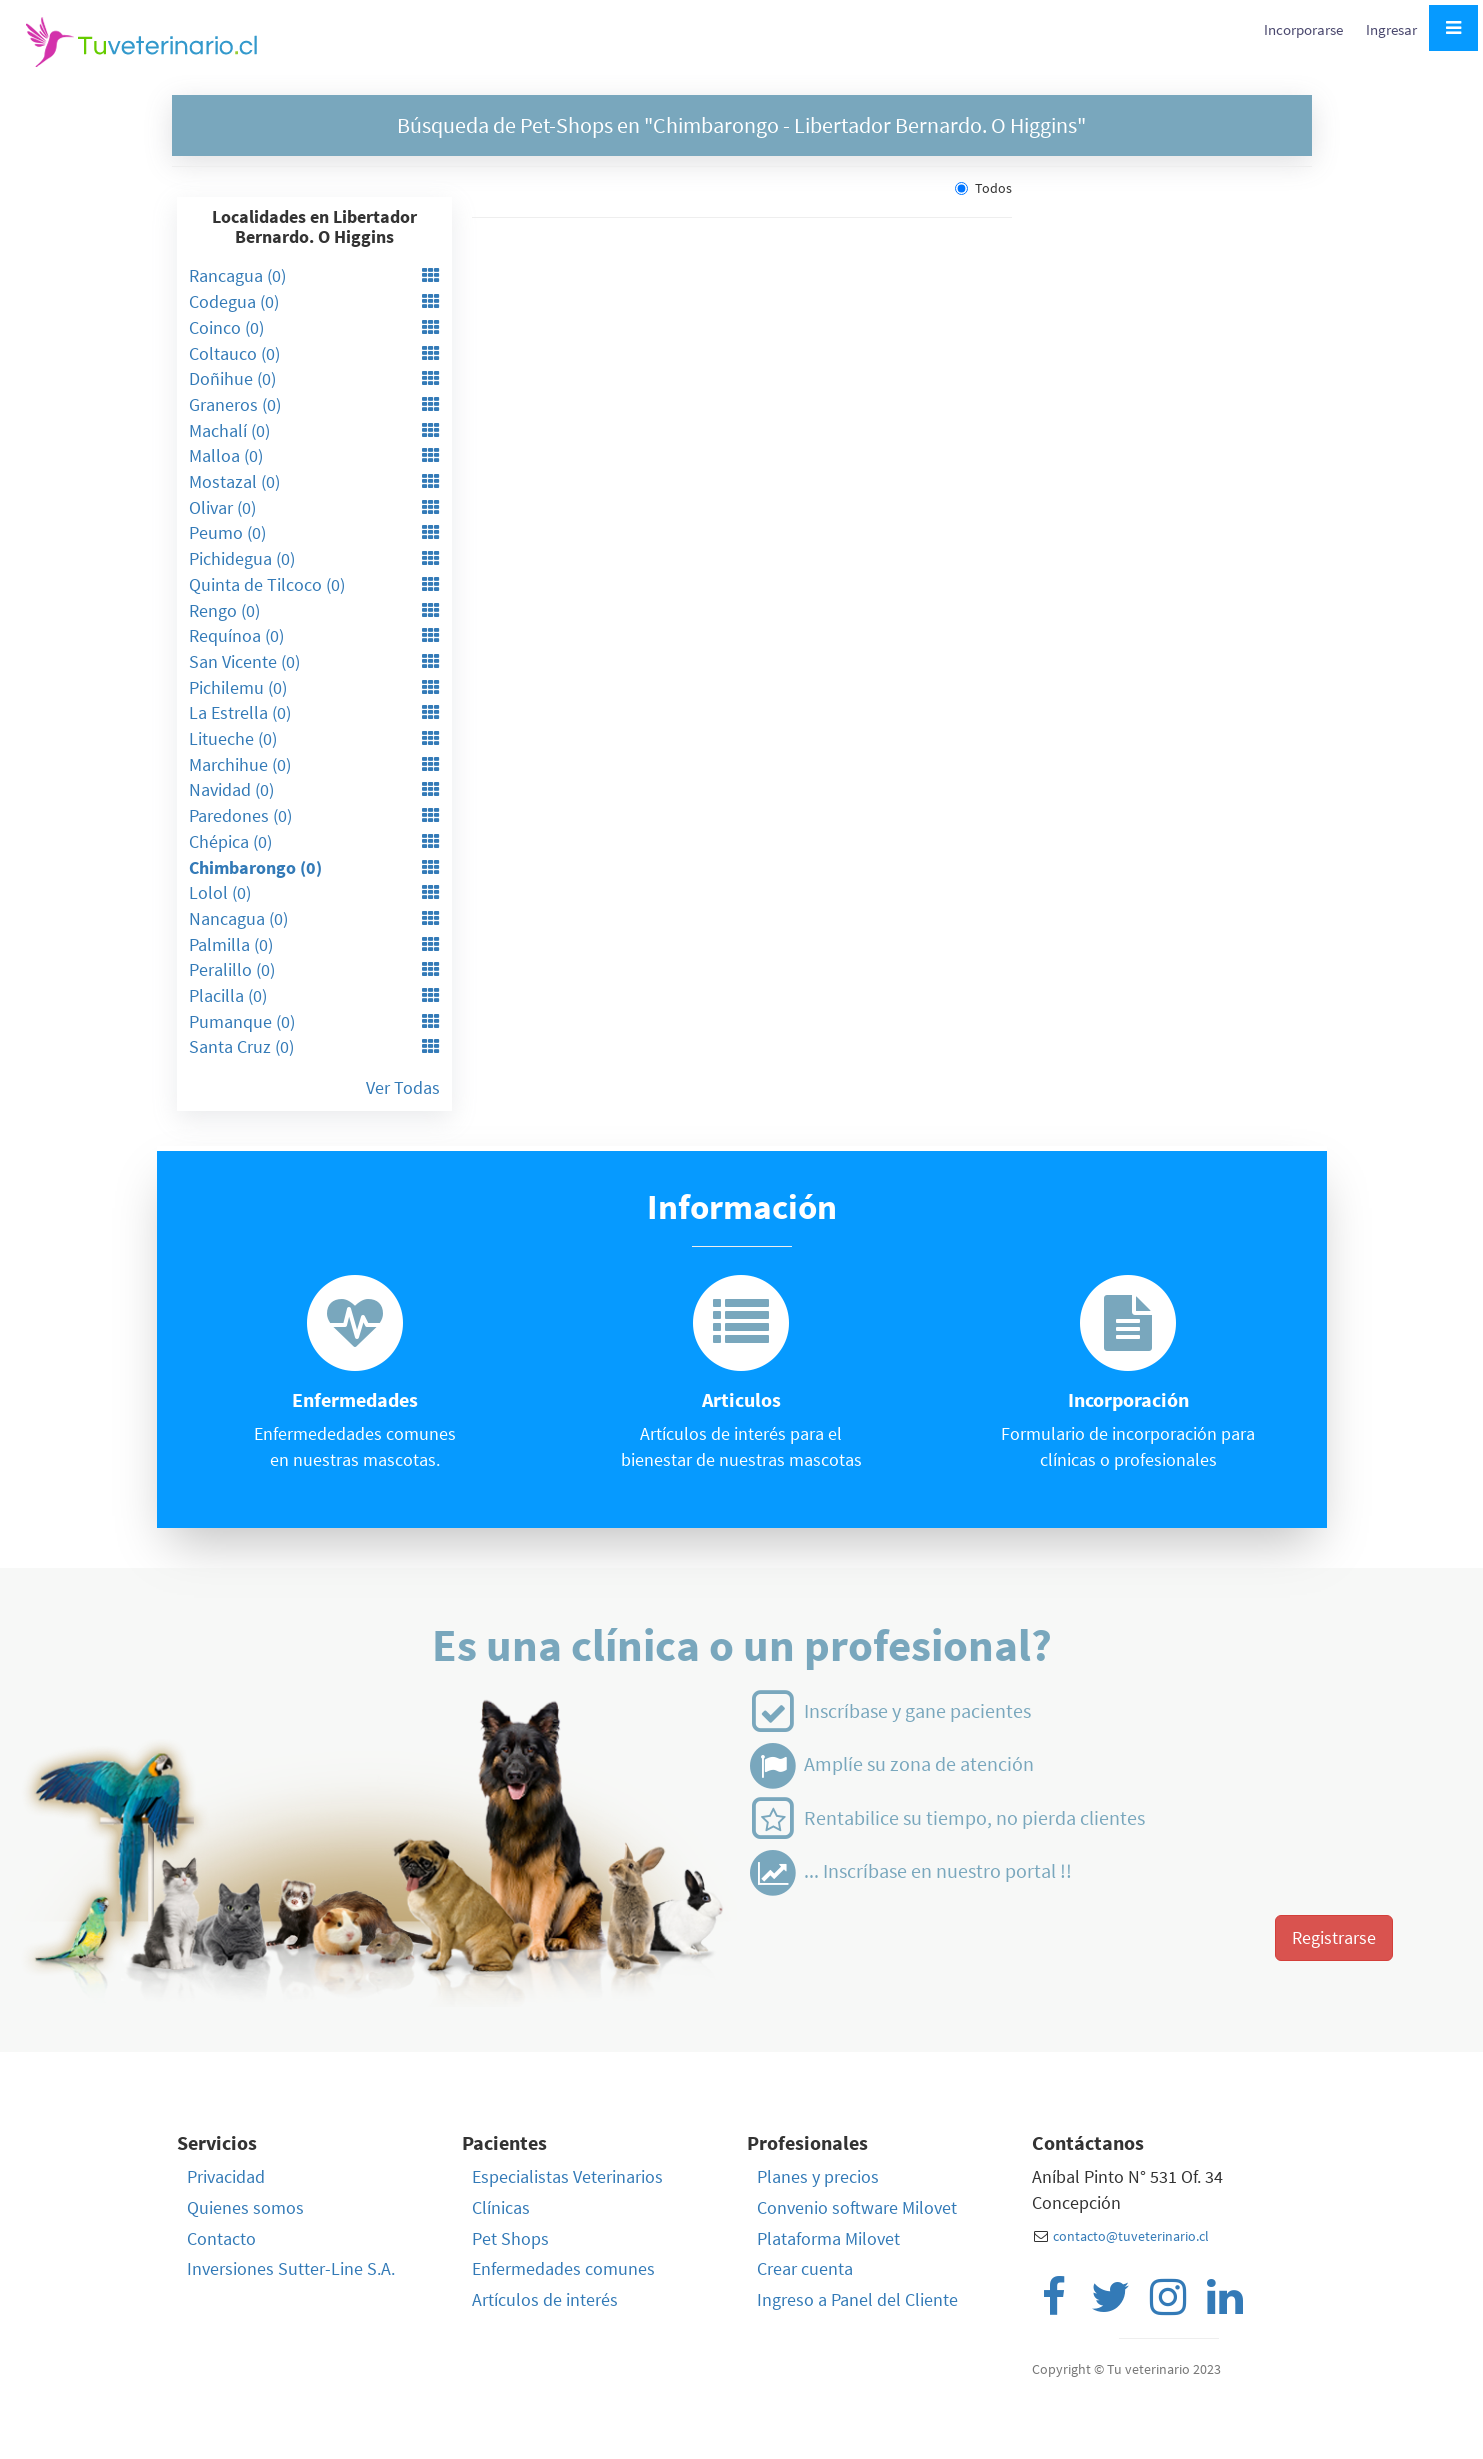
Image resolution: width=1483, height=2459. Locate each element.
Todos (983, 188)
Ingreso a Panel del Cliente (857, 2299)
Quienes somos (245, 2207)
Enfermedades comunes (563, 2268)
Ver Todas (403, 1087)
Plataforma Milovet (828, 2238)
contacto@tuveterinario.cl (1131, 2236)
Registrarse (1334, 1937)
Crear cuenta (805, 2268)
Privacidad (226, 2176)
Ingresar (1391, 29)
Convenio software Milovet (857, 2207)
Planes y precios (818, 2176)
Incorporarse (1305, 29)
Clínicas (501, 2207)
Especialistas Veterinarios (567, 2176)
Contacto (221, 2238)
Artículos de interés (545, 2299)
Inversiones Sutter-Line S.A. (291, 2268)
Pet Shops (510, 2238)
